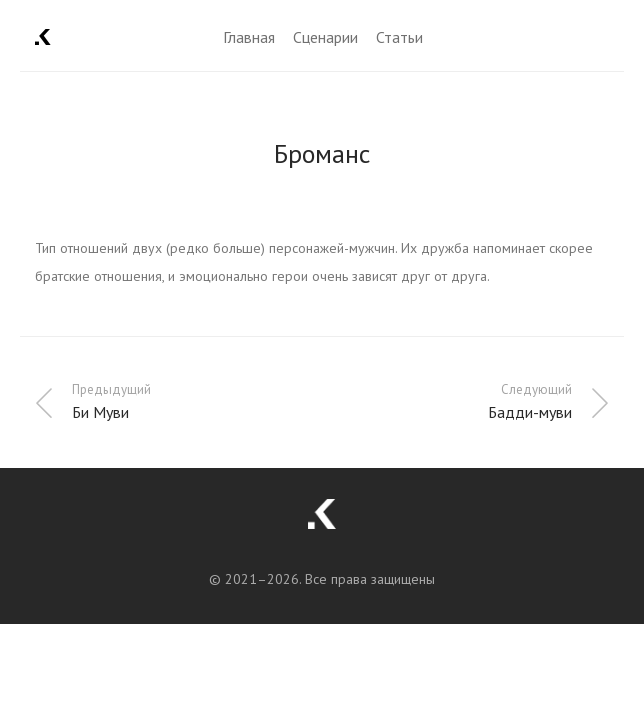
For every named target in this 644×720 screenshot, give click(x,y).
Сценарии (325, 37)
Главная (249, 37)
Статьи (399, 37)
